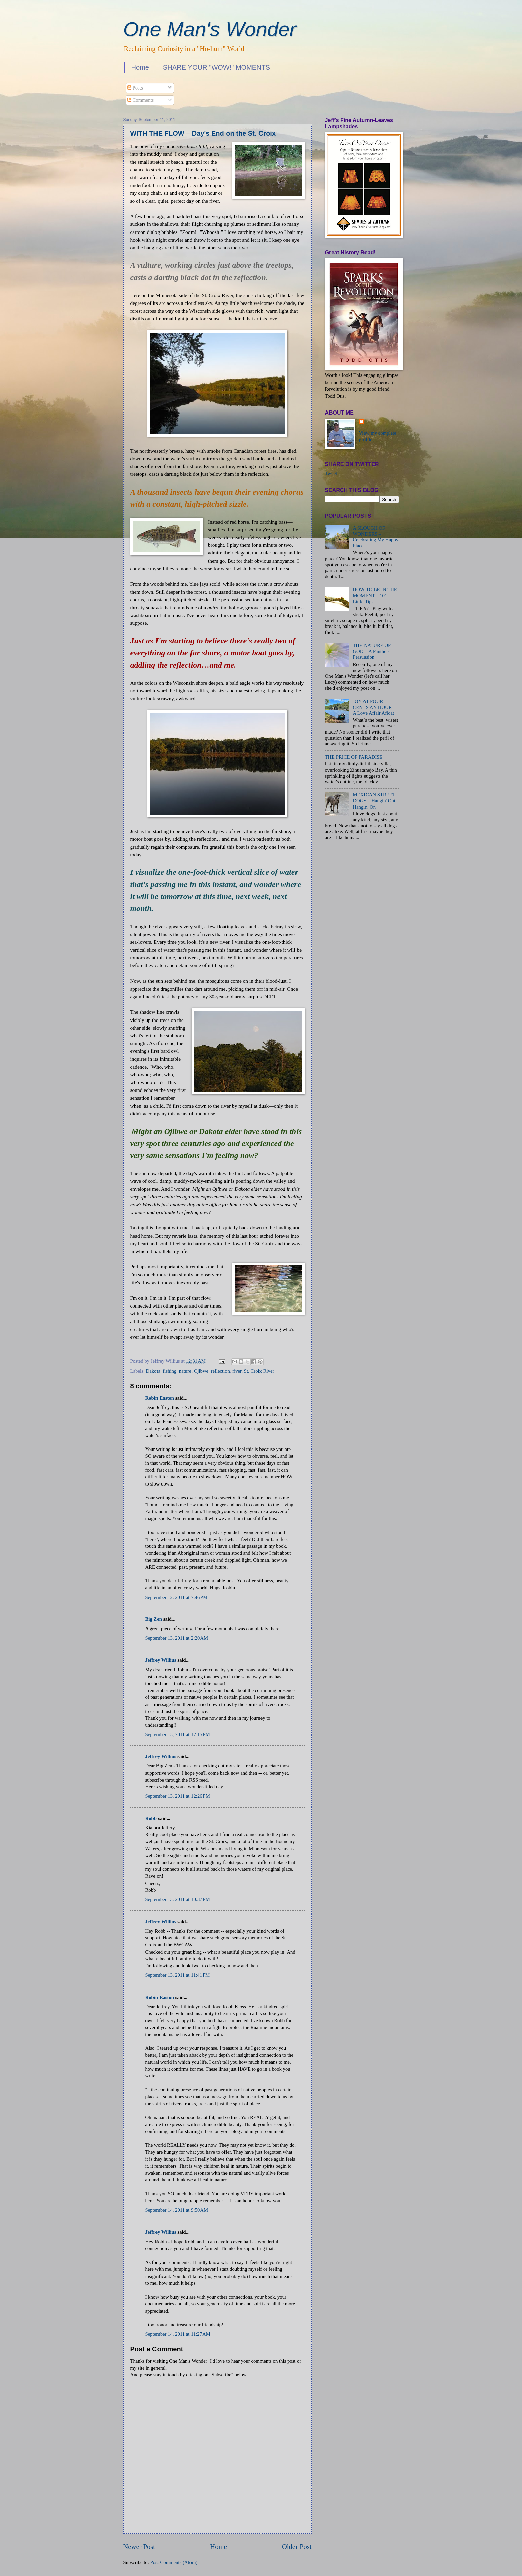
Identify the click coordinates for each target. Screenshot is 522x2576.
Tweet (331, 473)
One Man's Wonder (210, 29)
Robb (151, 1818)
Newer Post (139, 2546)
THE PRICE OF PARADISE (354, 757)
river (236, 1371)
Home (140, 67)
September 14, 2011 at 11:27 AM (177, 2334)
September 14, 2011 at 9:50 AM (176, 2210)
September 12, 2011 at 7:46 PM (176, 1597)
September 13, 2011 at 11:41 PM (177, 1975)
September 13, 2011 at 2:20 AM (176, 1638)
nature (185, 1371)
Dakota (153, 1371)
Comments (140, 100)
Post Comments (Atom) (173, 2562)
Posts (135, 88)
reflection (220, 1371)
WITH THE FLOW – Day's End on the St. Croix (203, 133)
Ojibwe (201, 1371)
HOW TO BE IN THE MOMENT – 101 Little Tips (375, 595)
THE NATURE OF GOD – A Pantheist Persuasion (372, 651)
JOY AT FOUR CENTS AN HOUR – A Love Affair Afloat (374, 707)
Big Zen (153, 1619)
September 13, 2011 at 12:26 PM (177, 1796)
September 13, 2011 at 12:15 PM (177, 1734)
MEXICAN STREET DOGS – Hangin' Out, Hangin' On (374, 800)
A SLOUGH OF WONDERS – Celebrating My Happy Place (375, 536)
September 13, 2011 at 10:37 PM (177, 1899)
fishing (169, 1371)
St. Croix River (259, 1371)
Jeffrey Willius (160, 1660)
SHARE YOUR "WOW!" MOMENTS (216, 67)
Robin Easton (159, 1398)
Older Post (297, 2546)
